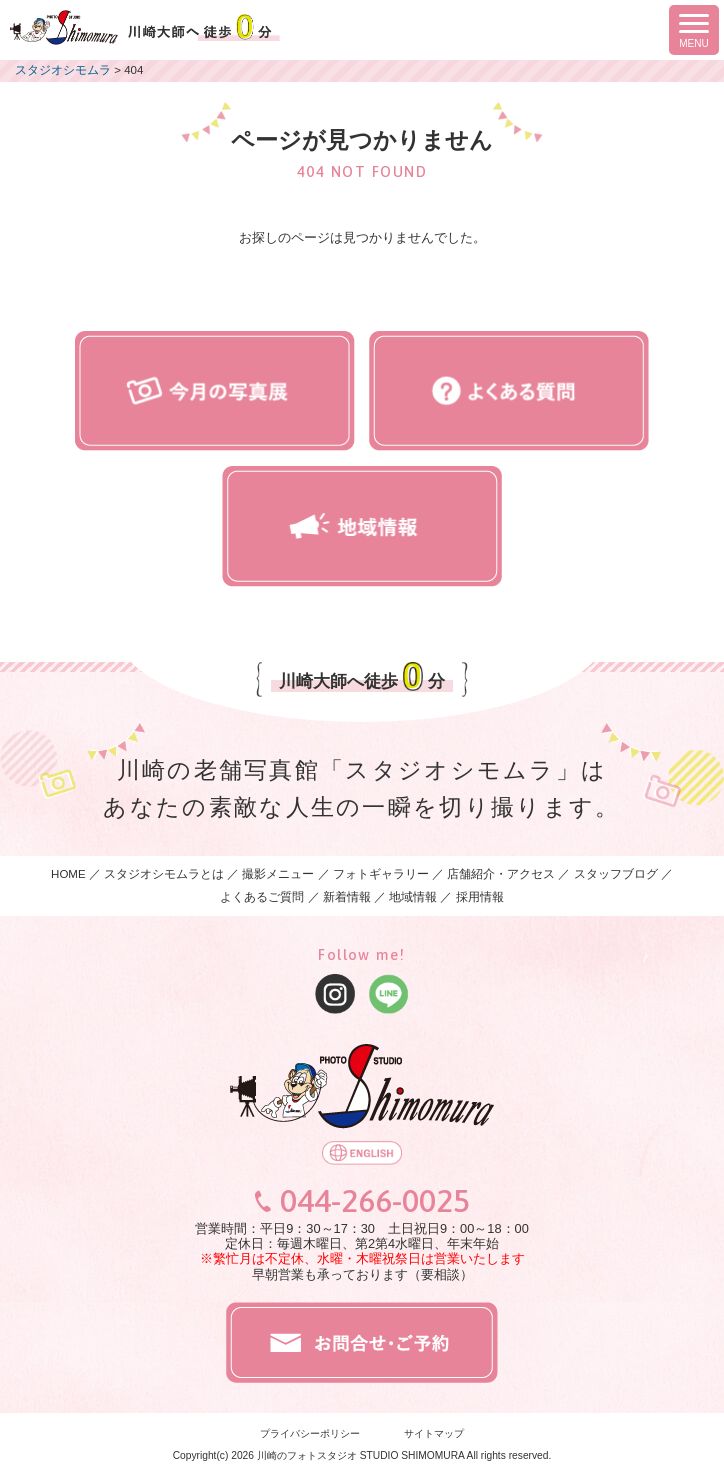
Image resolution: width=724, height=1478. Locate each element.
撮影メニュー (279, 874)
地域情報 (413, 897)
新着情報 (347, 897)
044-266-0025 (375, 1201)
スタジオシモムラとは (164, 874)
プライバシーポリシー (310, 1433)
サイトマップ (434, 1433)
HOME (68, 874)
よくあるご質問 (262, 897)
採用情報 (480, 897)
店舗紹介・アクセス (501, 874)
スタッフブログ (616, 874)
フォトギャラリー (381, 874)
